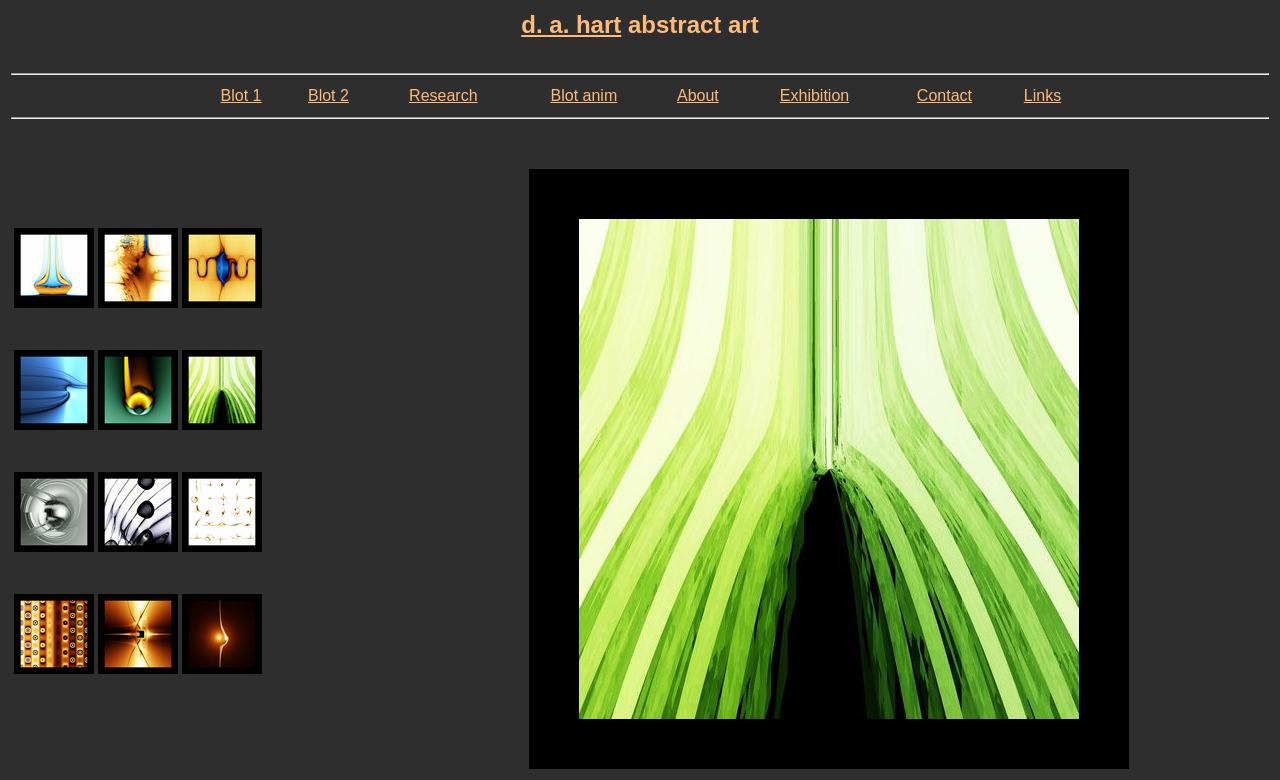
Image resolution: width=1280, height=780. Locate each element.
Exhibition (814, 95)
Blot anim (584, 95)
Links (1042, 95)
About (698, 95)
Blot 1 (241, 95)
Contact (944, 95)
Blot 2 (328, 95)
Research (443, 95)
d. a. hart (571, 24)
